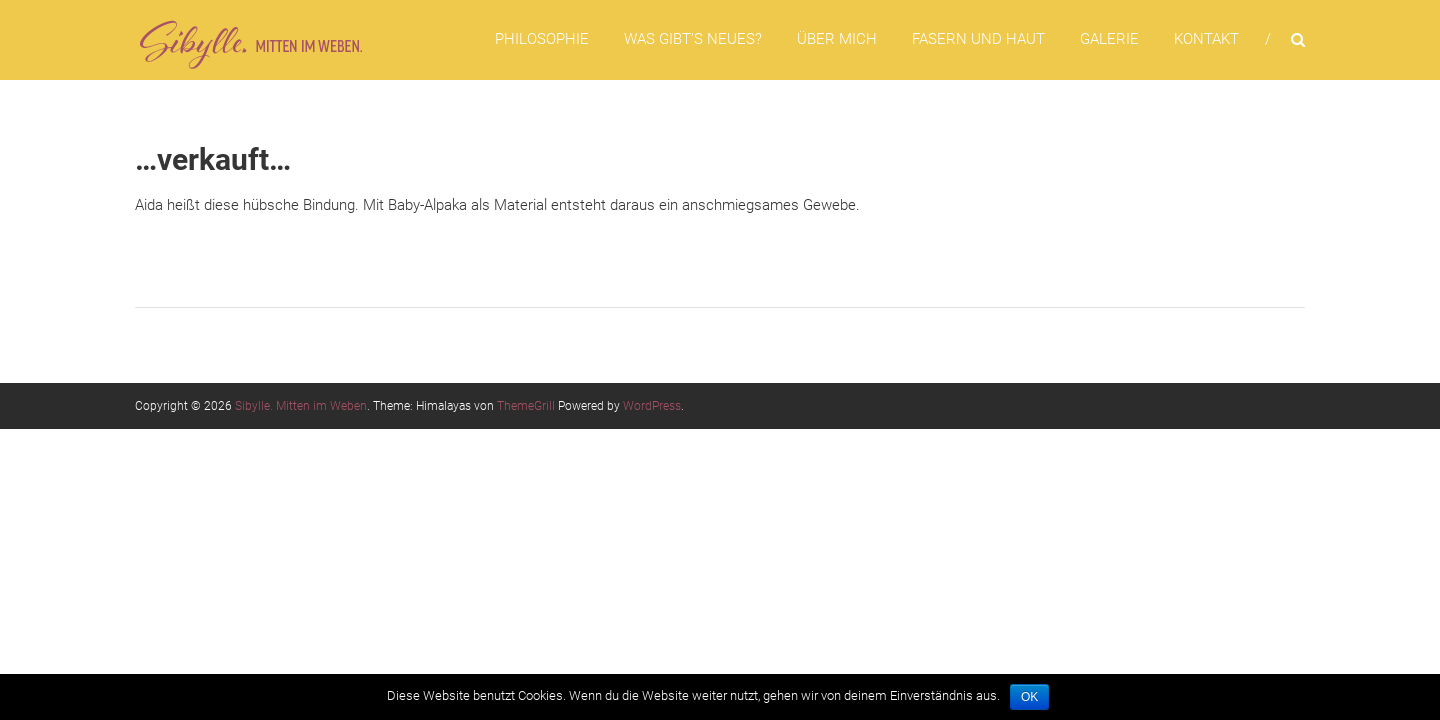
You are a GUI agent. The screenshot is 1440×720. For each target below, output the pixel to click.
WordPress (652, 406)
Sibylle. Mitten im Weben (301, 406)
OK (1029, 697)
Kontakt (1206, 39)
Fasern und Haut (978, 39)
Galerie (1109, 39)
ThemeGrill (526, 406)
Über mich (837, 39)
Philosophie (542, 39)
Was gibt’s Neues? (693, 39)
